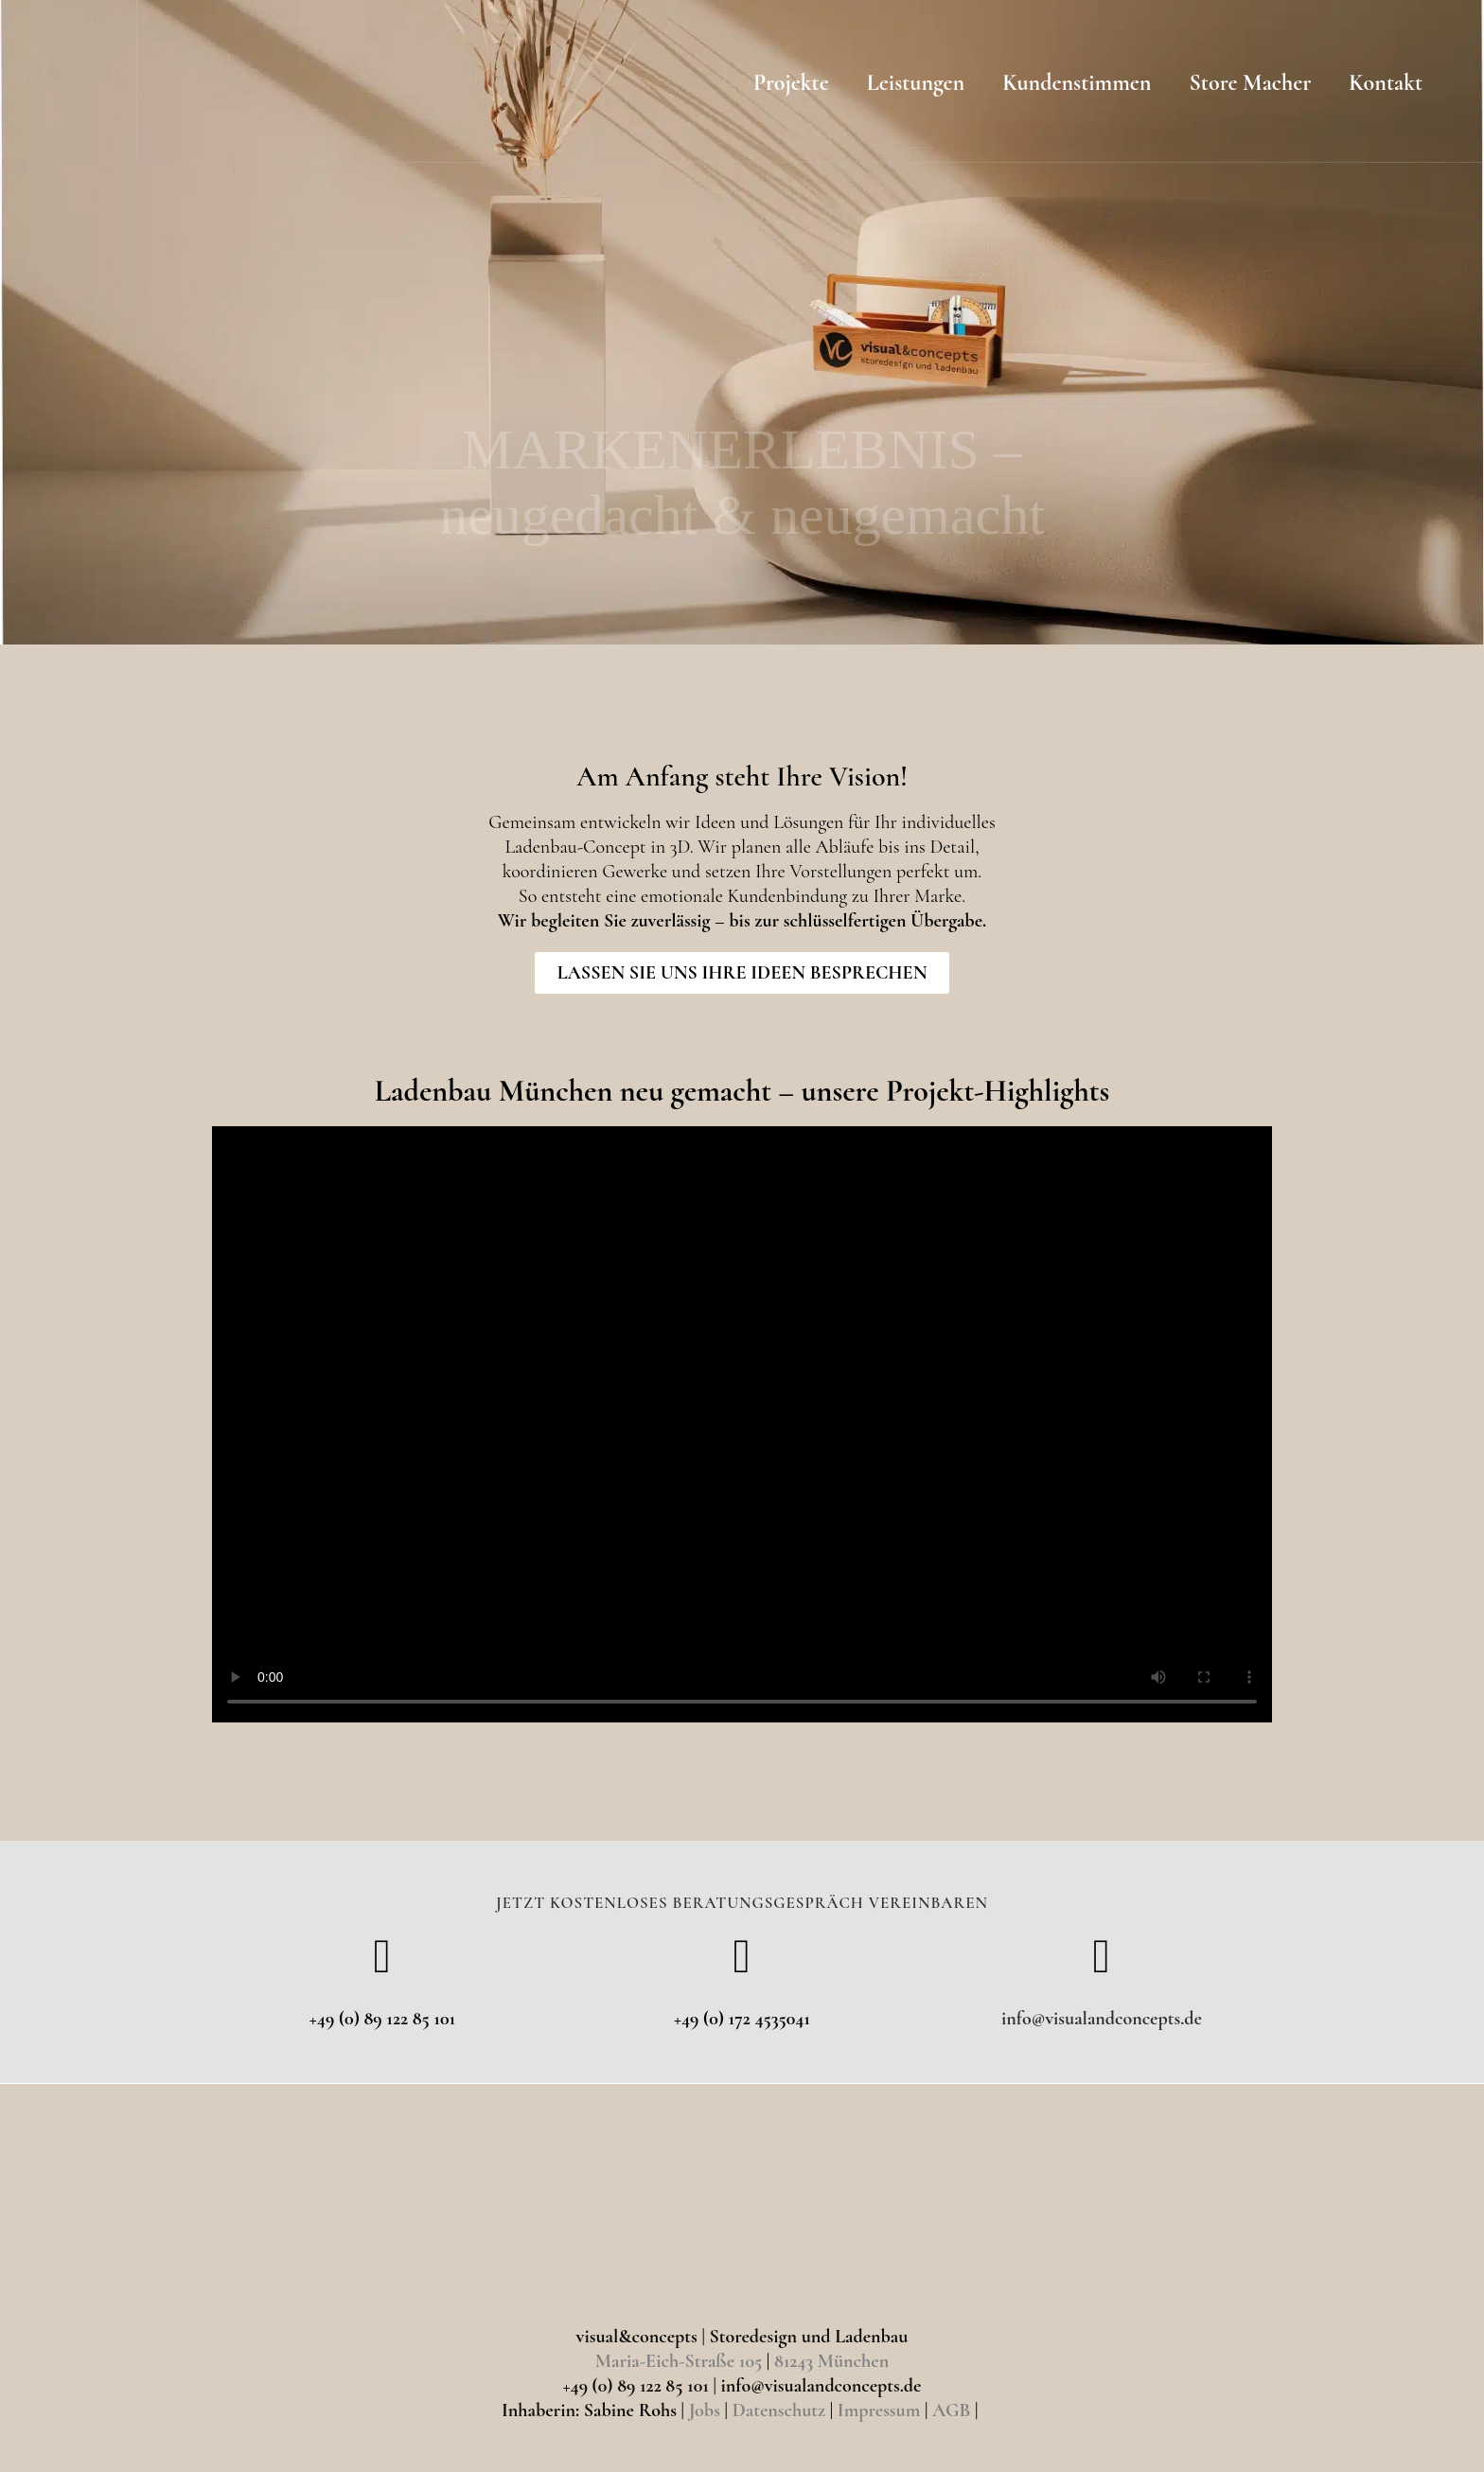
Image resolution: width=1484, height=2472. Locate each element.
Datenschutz (779, 2410)
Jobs (704, 2410)
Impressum (879, 2410)
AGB (951, 2410)
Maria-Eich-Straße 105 (678, 2361)
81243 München (831, 2361)
